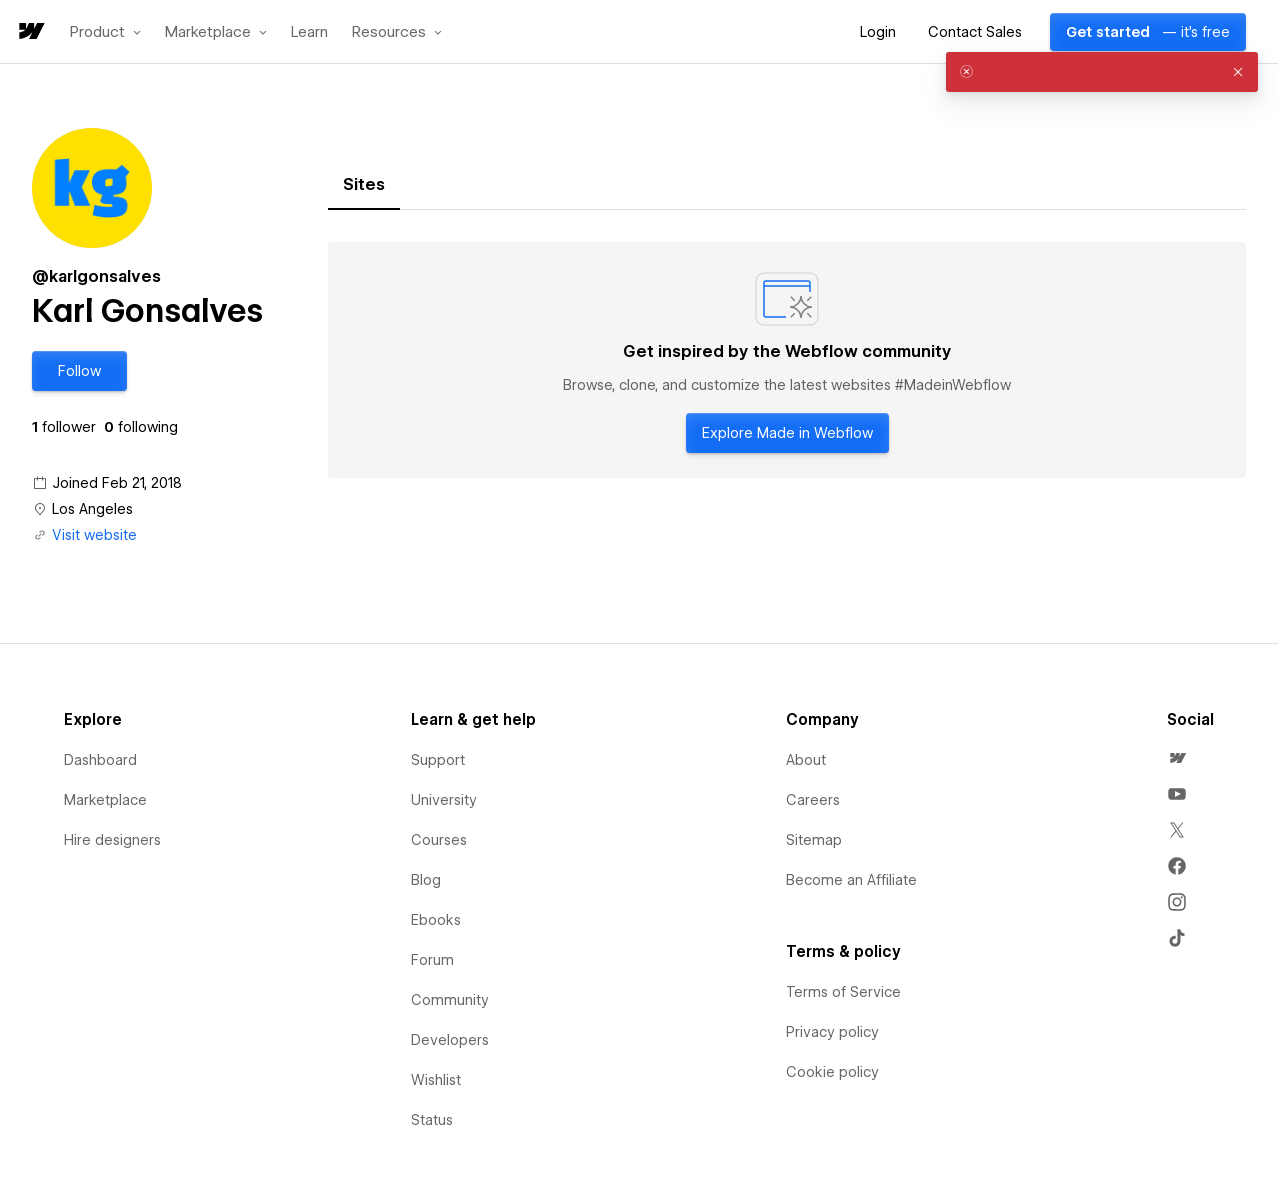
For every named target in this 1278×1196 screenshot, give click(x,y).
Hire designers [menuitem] (112, 840)
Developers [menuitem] (450, 1040)
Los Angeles (92, 509)
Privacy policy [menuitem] (832, 1032)
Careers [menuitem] (813, 800)
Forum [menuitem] (432, 960)
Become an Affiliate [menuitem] (851, 880)
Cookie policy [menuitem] (832, 1072)
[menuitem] (1177, 758)
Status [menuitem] (432, 1120)
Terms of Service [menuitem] (843, 992)
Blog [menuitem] (426, 880)
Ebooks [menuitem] (436, 920)
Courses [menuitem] (439, 840)
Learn (309, 32)
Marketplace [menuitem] (105, 800)
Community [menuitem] (450, 1000)
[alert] (1102, 72)
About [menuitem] (806, 760)
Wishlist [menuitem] (436, 1080)
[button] (105, 32)
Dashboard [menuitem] (100, 760)
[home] (30, 32)
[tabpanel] (787, 360)
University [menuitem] (444, 800)
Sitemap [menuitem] (814, 840)
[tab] (364, 185)
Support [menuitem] (438, 760)
